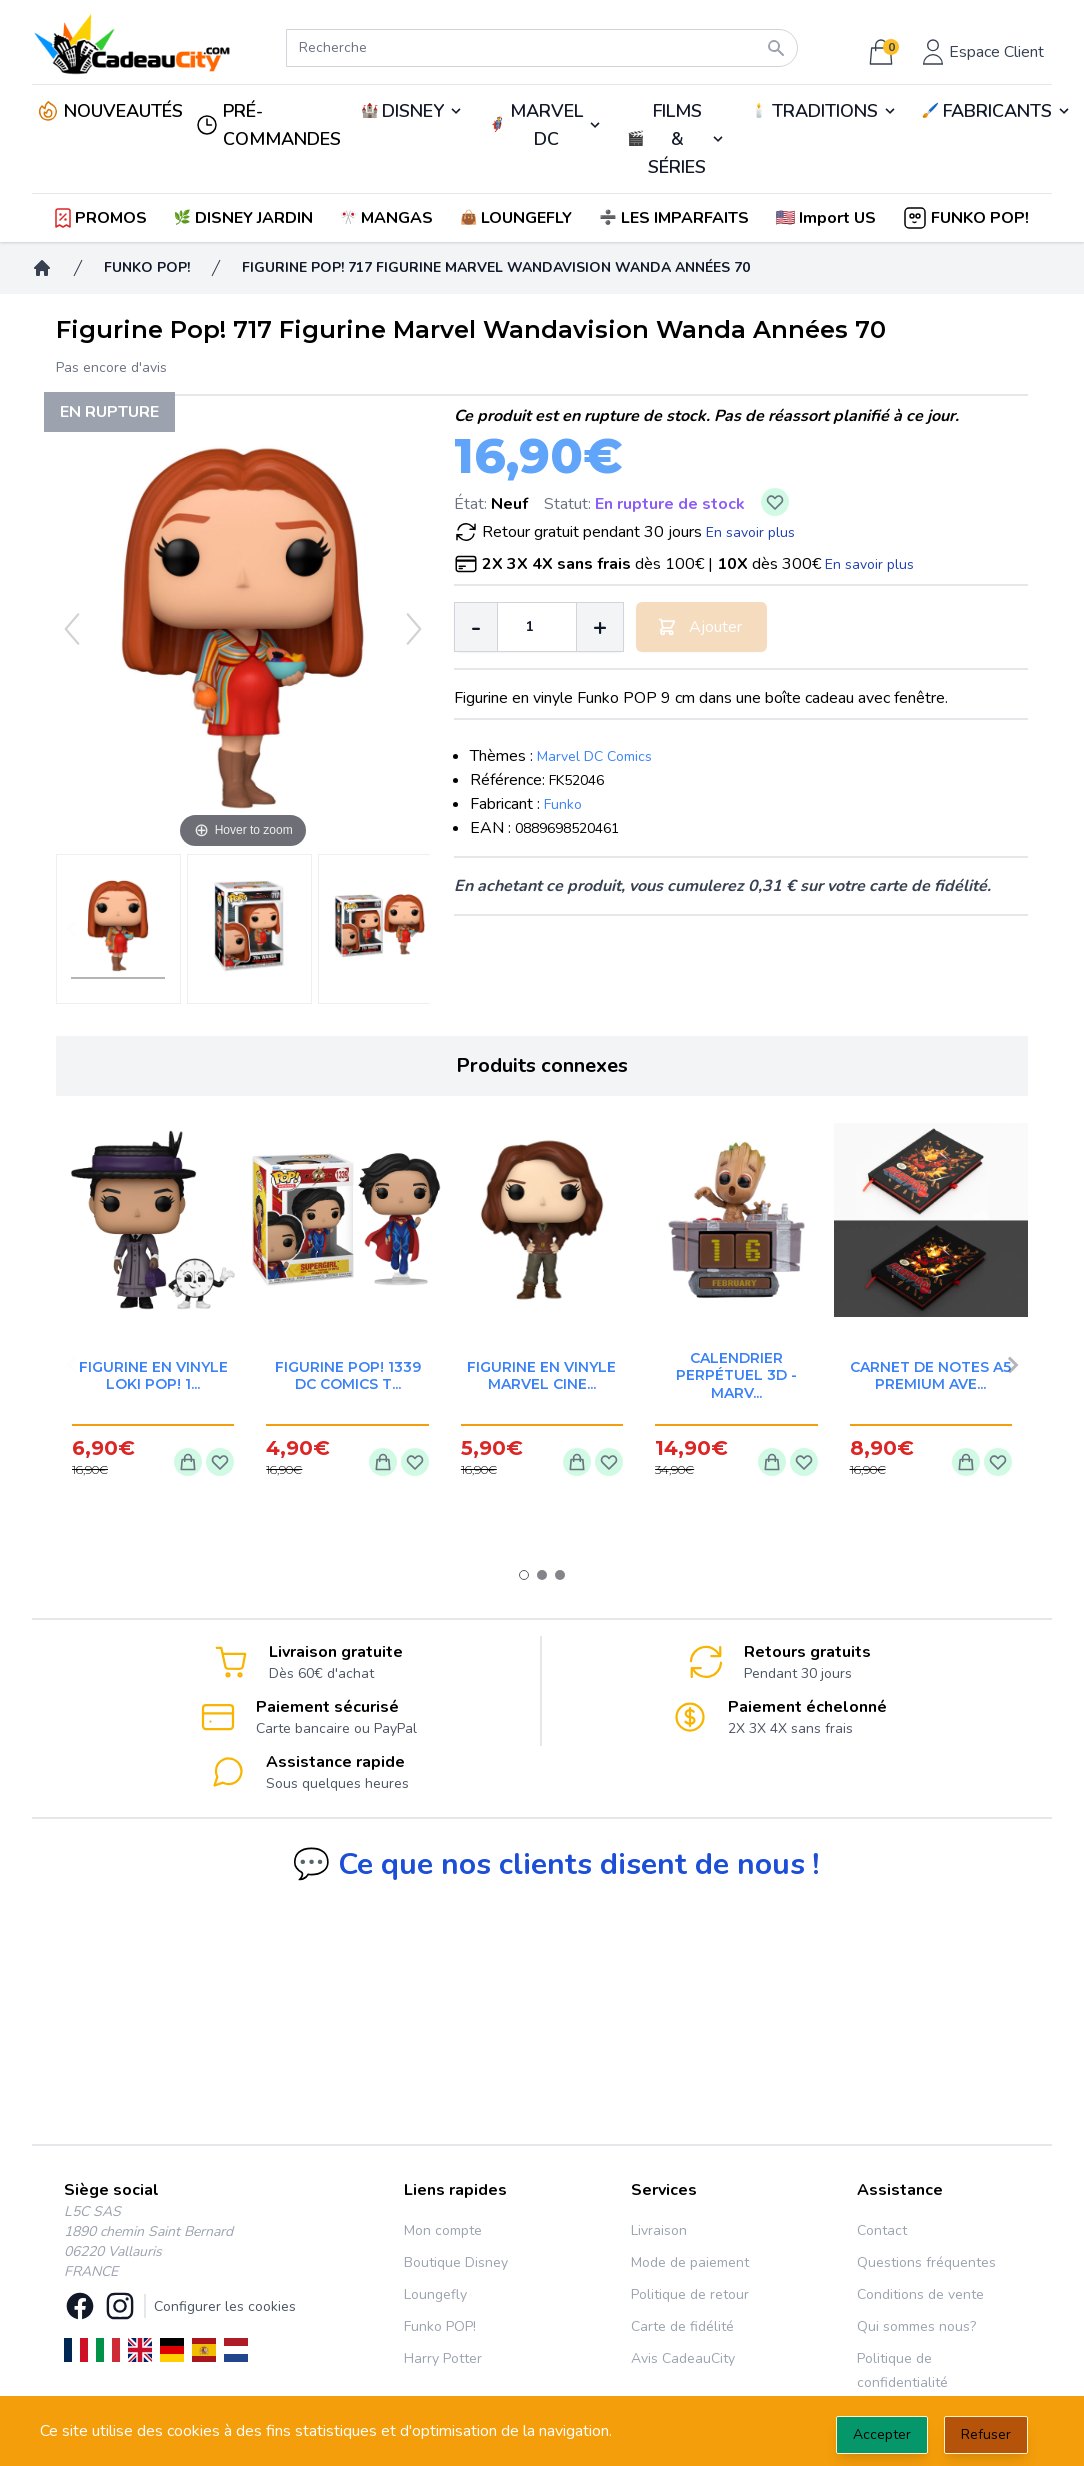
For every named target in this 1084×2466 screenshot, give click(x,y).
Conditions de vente (920, 2294)
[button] (827, 218)
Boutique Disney (456, 2262)
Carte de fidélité (682, 2326)
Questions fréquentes (926, 2262)
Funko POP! (440, 2326)
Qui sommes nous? (916, 2326)
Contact (882, 2230)
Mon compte (443, 2230)
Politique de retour (690, 2294)
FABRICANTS (997, 111)
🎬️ (676, 139)
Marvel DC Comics (594, 756)
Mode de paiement (690, 2262)
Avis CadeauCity (683, 2358)
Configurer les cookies (225, 2306)
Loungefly (435, 2294)
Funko (563, 804)
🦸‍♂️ (545, 125)
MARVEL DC (546, 125)
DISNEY (413, 111)
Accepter (882, 2434)
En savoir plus (750, 532)
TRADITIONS (825, 111)
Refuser (986, 2434)
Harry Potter (443, 2358)
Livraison (659, 2230)
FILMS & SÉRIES (677, 139)
